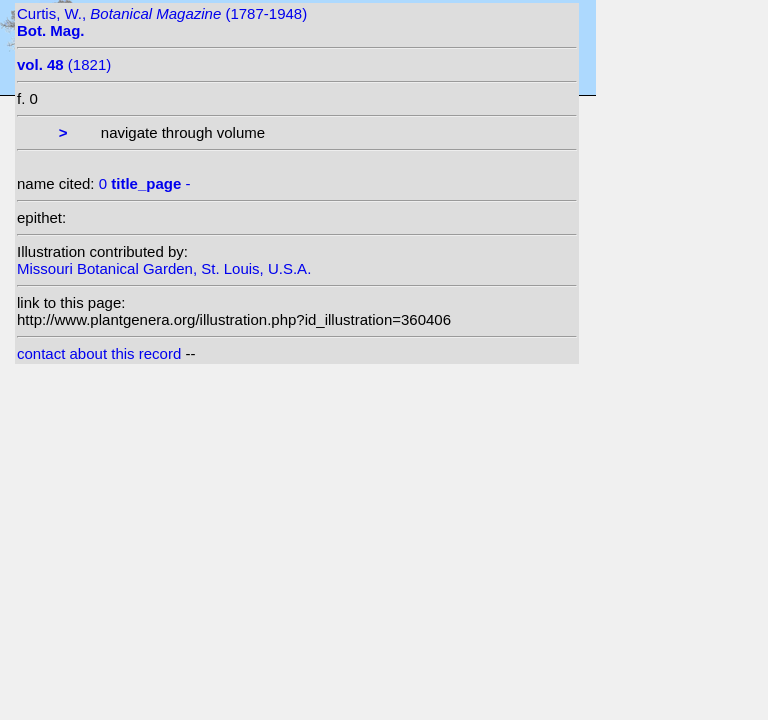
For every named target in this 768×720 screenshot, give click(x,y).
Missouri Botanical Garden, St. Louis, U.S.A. (164, 268)
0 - (145, 183)
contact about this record (99, 353)
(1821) (64, 64)
